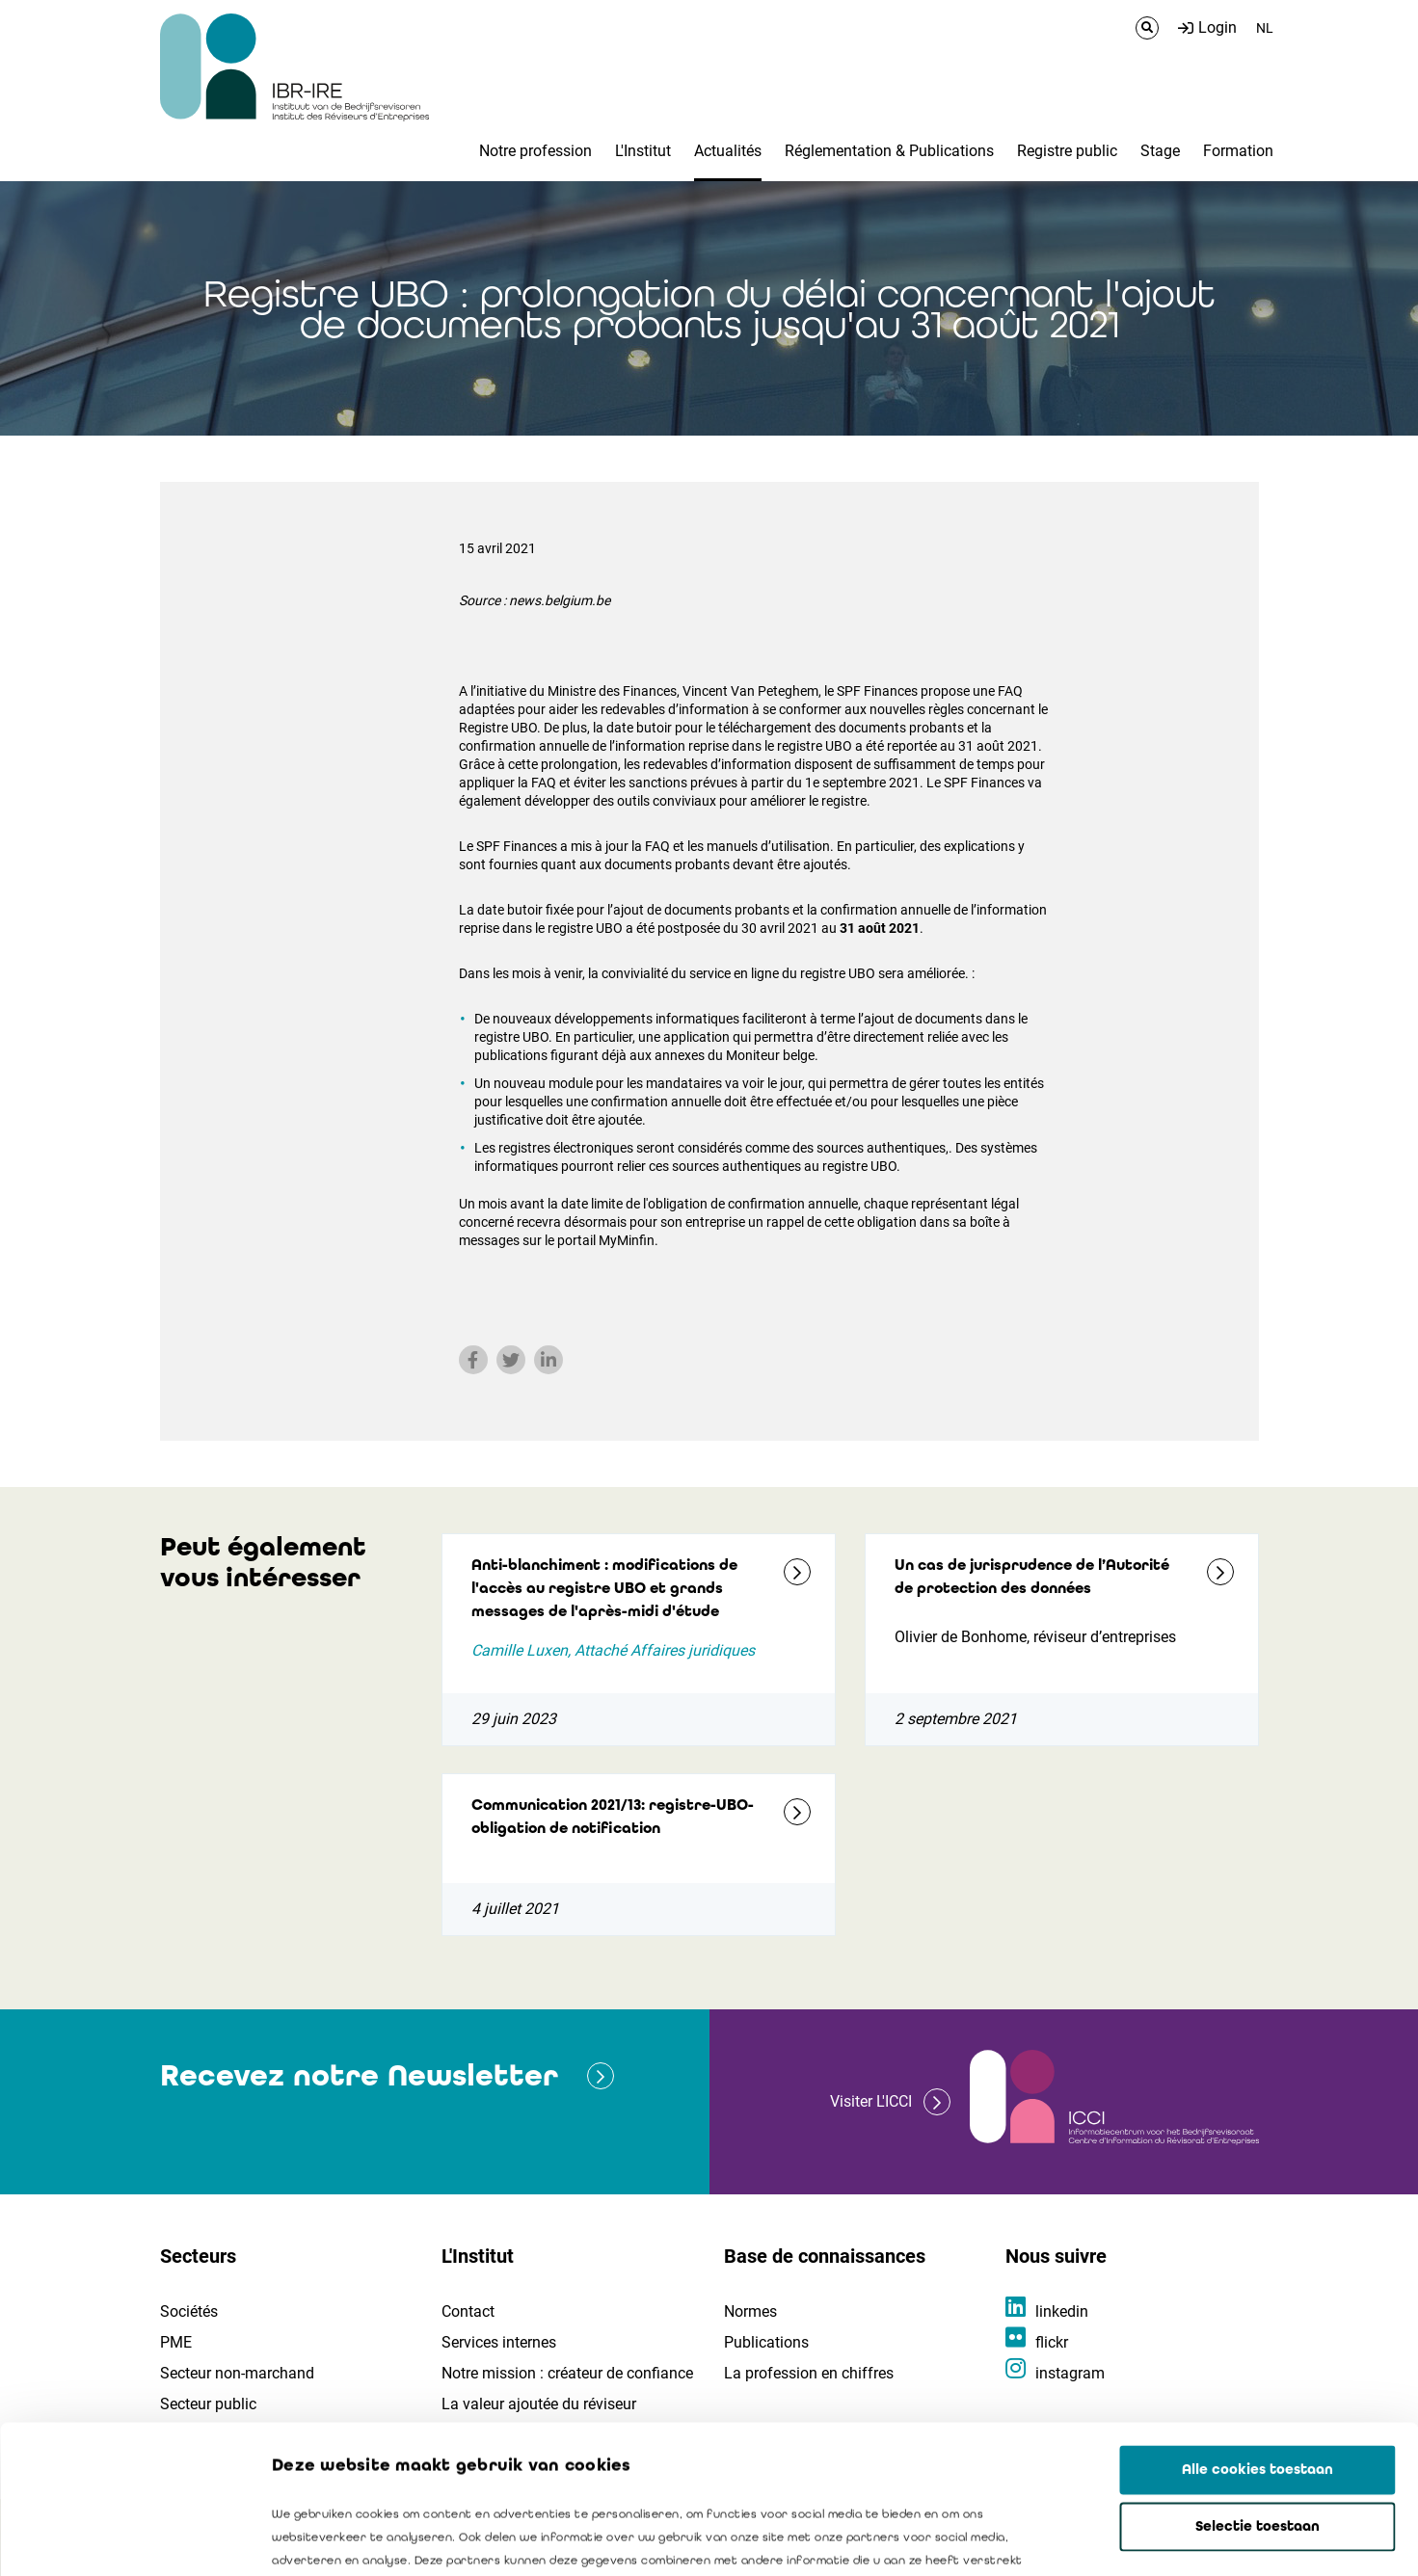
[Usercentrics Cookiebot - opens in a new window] (124, 2538)
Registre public (1067, 151)
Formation (1238, 151)
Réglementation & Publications (889, 151)
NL (1264, 28)
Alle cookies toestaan (1257, 2321)
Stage (1160, 151)
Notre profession (535, 151)
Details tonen (1100, 2538)
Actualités (728, 151)
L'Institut (643, 151)
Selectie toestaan (1257, 2378)
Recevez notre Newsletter (359, 2075)
